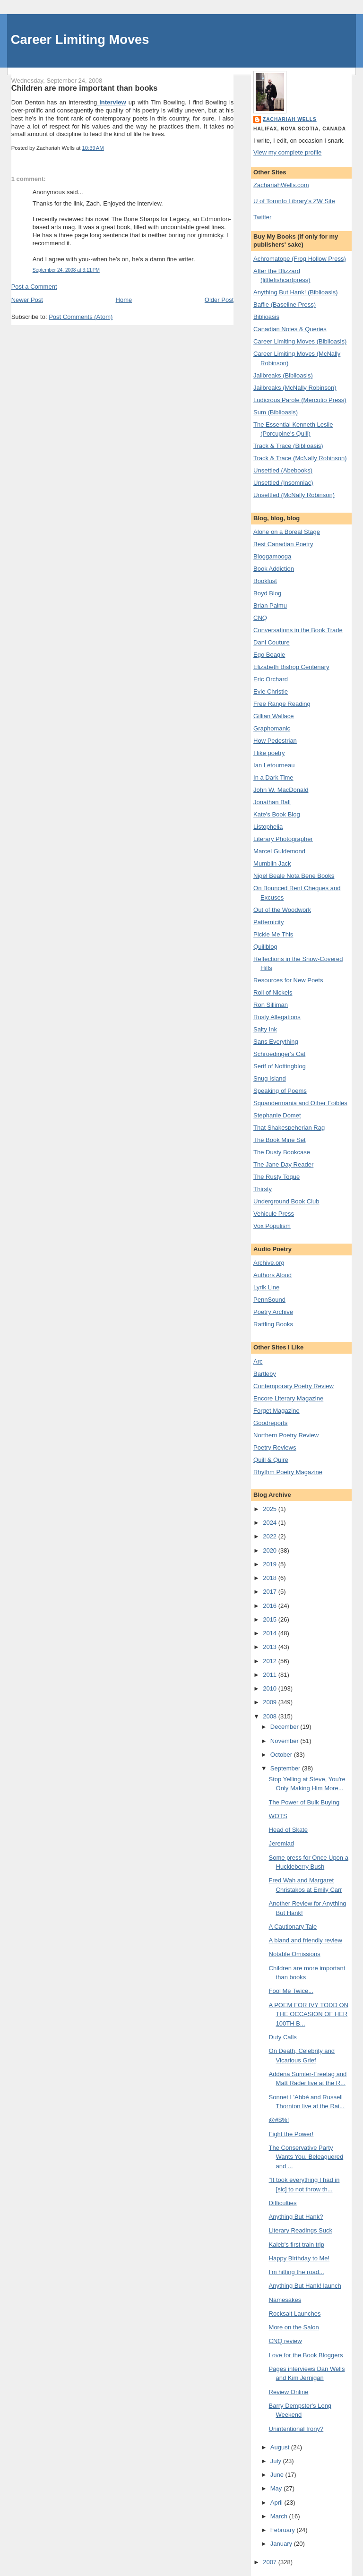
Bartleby (264, 1373)
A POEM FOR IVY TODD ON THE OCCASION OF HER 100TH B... (308, 2014)
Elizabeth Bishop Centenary (291, 666)
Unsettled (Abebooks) (282, 470)
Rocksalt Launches (295, 2313)
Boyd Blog (267, 593)
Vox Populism (272, 1225)
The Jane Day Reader (283, 1164)
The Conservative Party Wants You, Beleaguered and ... (306, 2157)
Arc (258, 1361)
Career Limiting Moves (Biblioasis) (299, 341)
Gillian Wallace (273, 716)
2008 (270, 1716)
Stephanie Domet (277, 1115)
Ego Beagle (269, 654)
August (280, 2447)
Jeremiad (281, 1843)
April (277, 2502)
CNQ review (285, 2340)
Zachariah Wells (290, 119)
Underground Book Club (286, 1201)
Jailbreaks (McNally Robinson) (295, 387)
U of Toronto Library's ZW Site (294, 201)
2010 (270, 1688)
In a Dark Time (273, 777)
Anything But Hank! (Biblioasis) (295, 292)
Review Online (289, 2392)
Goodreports (270, 1422)
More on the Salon (294, 2327)
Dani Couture (271, 642)
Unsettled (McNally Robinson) (294, 494)
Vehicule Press (273, 1213)
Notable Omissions (294, 1954)
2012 (270, 1661)
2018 (270, 1577)
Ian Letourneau (273, 765)
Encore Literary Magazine (288, 1398)
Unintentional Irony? (296, 2428)
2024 (270, 1522)
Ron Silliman (270, 1004)
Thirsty (262, 1189)
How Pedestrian (275, 740)
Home (124, 299)
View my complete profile (287, 152)
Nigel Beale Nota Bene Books (293, 875)
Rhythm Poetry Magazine (287, 1472)
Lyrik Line (266, 1287)
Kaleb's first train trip (296, 2244)
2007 (270, 2562)
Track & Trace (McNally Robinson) (299, 458)
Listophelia (268, 826)
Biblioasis (266, 316)
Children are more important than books (84, 88)
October (282, 1754)
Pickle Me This (273, 934)
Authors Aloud (272, 1275)
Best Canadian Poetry (283, 544)
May (277, 2488)
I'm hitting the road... (296, 2271)
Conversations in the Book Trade (298, 630)
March (279, 2516)
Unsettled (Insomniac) (283, 482)
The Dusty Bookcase (281, 1152)
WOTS (278, 1816)
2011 (270, 1674)
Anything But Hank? (296, 2216)
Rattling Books (273, 1324)
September (286, 1768)
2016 (270, 1605)
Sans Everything (275, 1041)
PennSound (269, 1299)
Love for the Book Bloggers (306, 2355)
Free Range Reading (282, 703)
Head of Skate (288, 1829)
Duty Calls (283, 2037)
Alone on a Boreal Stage (286, 531)
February (283, 2529)
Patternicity (268, 922)
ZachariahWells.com (281, 185)
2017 (270, 1591)
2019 (270, 1564)
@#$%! (279, 2119)
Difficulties (283, 2203)
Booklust (265, 580)
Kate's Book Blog (276, 814)
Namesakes (285, 2299)
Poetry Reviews (274, 1447)
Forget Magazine (276, 1410)
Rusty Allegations (277, 1017)
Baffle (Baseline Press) (284, 304)
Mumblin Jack (272, 863)
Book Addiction (273, 568)
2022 (270, 1536)
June (277, 2474)
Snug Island (269, 1078)
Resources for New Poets (288, 980)
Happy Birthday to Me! (299, 2258)
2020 (270, 1550)
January (282, 2543)
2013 (270, 1646)
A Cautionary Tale (293, 1926)
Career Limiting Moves (80, 39)
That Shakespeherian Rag (289, 1127)
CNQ (260, 617)
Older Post (219, 299)
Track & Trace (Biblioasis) (288, 445)
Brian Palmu (270, 605)
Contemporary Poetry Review (293, 1386)
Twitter (262, 217)
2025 (270, 1508)
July (276, 2460)
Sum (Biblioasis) (275, 412)
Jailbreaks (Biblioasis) (283, 375)
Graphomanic (271, 728)
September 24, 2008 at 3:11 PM (66, 270)
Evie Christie (270, 691)
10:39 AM (93, 148)
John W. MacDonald (280, 789)
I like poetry (269, 752)
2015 (270, 1619)
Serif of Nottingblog (279, 1066)
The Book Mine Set (279, 1139)
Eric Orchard (270, 679)
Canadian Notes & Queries (290, 329)
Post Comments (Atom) (80, 316)
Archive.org (269, 1262)
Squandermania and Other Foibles (300, 1103)
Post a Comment (34, 286)
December (285, 1726)
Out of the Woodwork (282, 909)
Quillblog (265, 946)
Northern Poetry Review (286, 1435)
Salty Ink (265, 1029)
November (285, 1740)
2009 (270, 1702)
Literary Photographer (283, 838)
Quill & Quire (270, 1459)
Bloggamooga (272, 556)
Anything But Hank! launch (305, 2285)
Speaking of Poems (280, 1090)
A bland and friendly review (305, 1940)
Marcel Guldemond (279, 851)
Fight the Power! (291, 2134)
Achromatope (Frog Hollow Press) (299, 258)
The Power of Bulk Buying (304, 1802)
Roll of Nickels (272, 992)
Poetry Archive (273, 1311)
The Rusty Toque (276, 1176)
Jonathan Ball (272, 802)
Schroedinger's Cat (279, 1053)
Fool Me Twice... (291, 1990)
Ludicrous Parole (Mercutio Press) (299, 400)
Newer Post (27, 299)
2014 (270, 1633)
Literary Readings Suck (300, 2230)
